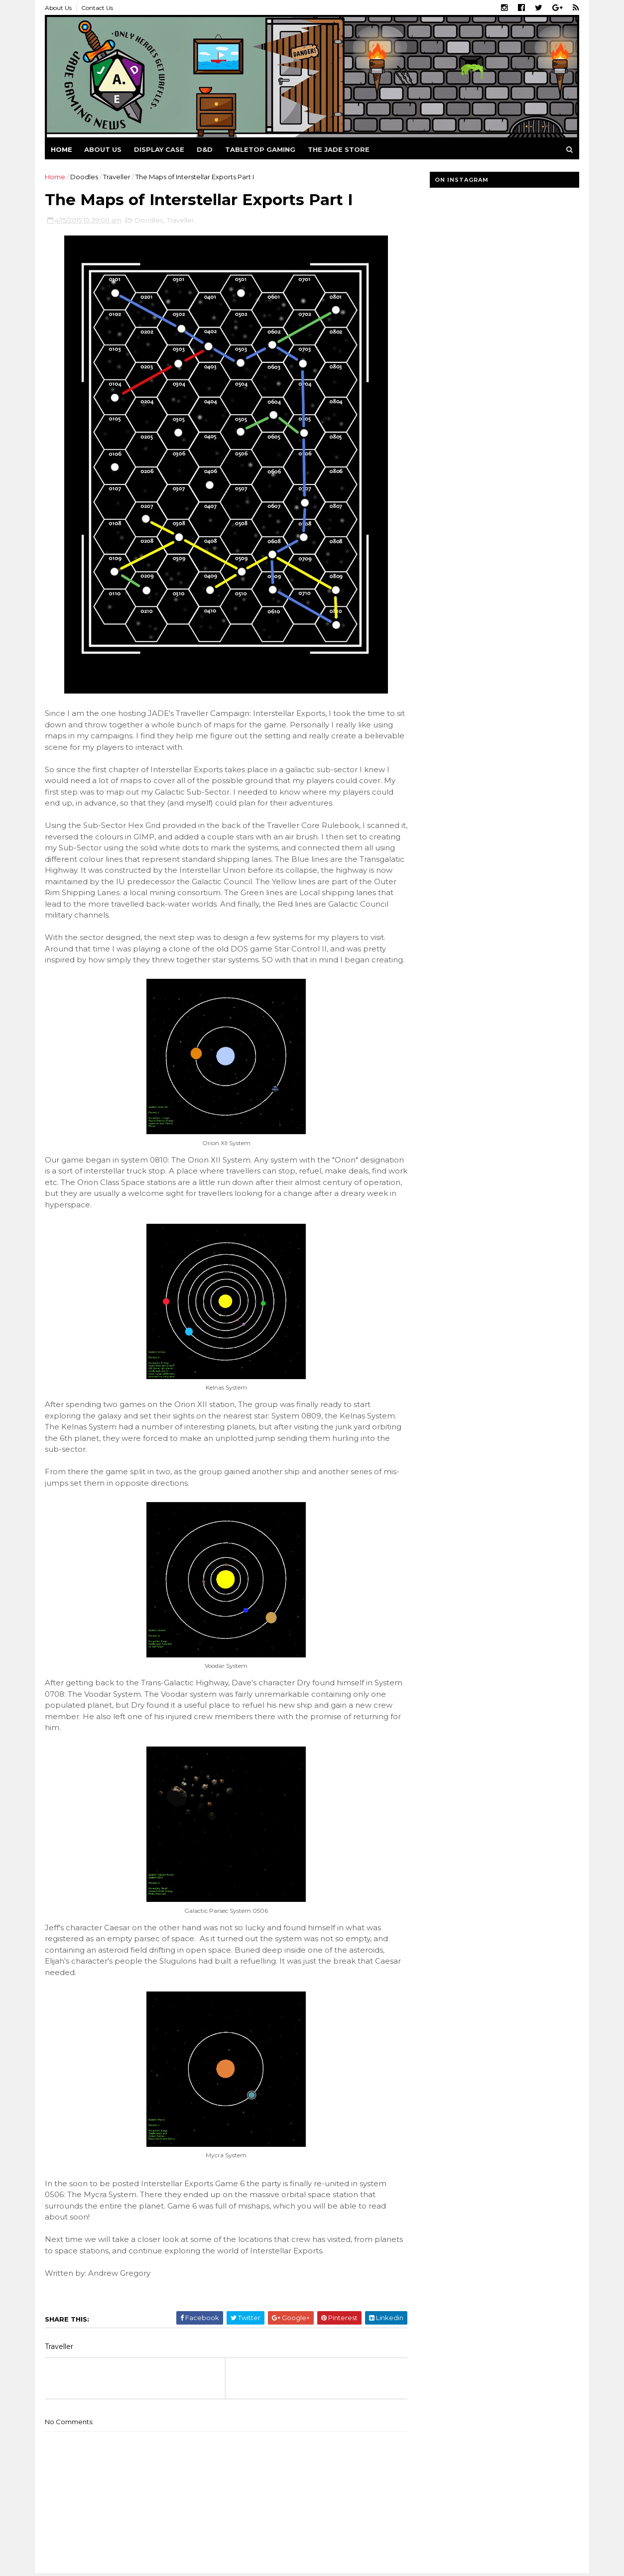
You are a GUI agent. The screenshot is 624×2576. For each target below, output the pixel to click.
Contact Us (97, 7)
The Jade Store (339, 149)
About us (103, 149)
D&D (205, 149)
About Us (58, 7)
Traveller (116, 177)
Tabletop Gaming (260, 149)
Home (61, 149)
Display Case (159, 149)
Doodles (84, 177)
